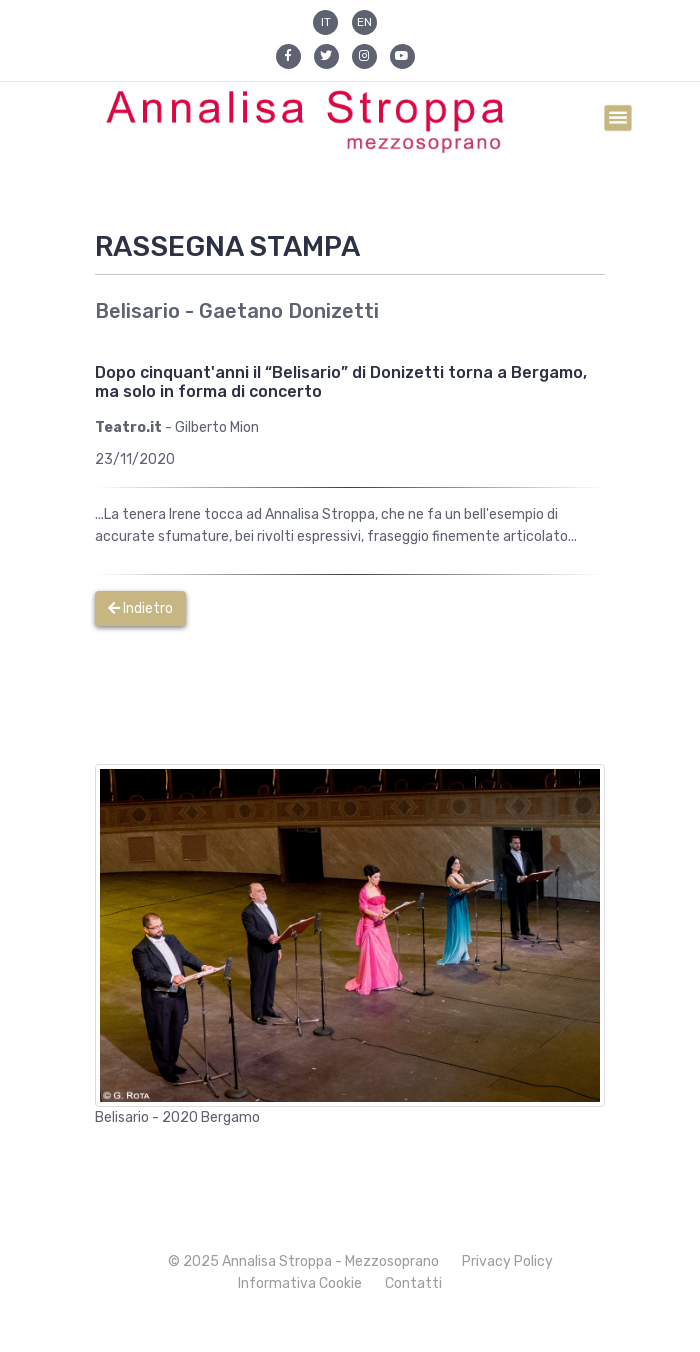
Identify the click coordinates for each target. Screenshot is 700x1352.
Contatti (413, 1283)
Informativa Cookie (300, 1283)
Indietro (140, 608)
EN (364, 22)
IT (326, 22)
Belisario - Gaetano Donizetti (237, 311)
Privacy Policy (507, 1261)
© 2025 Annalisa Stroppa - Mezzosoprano (303, 1261)
